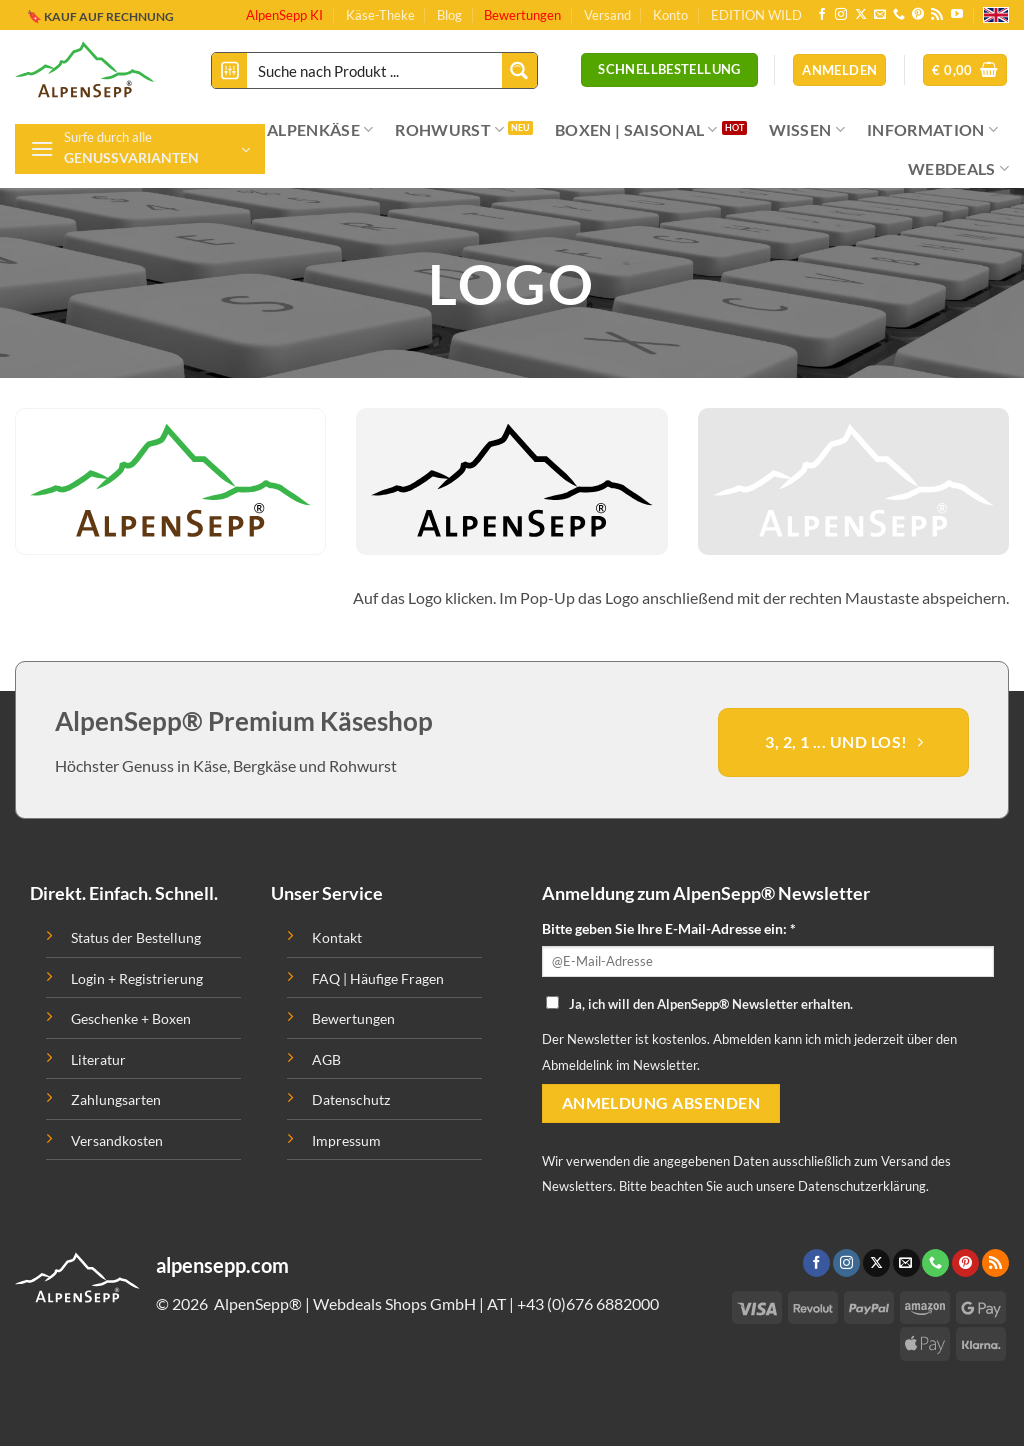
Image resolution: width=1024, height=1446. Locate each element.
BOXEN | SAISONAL (636, 130)
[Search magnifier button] (519, 70)
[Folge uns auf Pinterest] (918, 15)
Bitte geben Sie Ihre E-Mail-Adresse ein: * (669, 928)
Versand (607, 15)
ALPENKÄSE (320, 130)
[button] (965, 70)
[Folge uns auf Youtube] (957, 15)
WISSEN (807, 130)
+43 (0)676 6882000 (588, 1303)
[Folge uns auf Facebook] (822, 15)
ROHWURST (449, 130)
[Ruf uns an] (899, 15)
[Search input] (375, 70)
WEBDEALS (958, 169)
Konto (670, 15)
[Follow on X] (861, 15)
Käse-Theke (380, 15)
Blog (449, 15)
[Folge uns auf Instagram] (841, 15)
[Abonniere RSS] (937, 15)
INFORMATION (932, 130)
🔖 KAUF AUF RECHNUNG (100, 12)
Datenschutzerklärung (862, 1186)
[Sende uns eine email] (880, 15)
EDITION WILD (756, 15)
